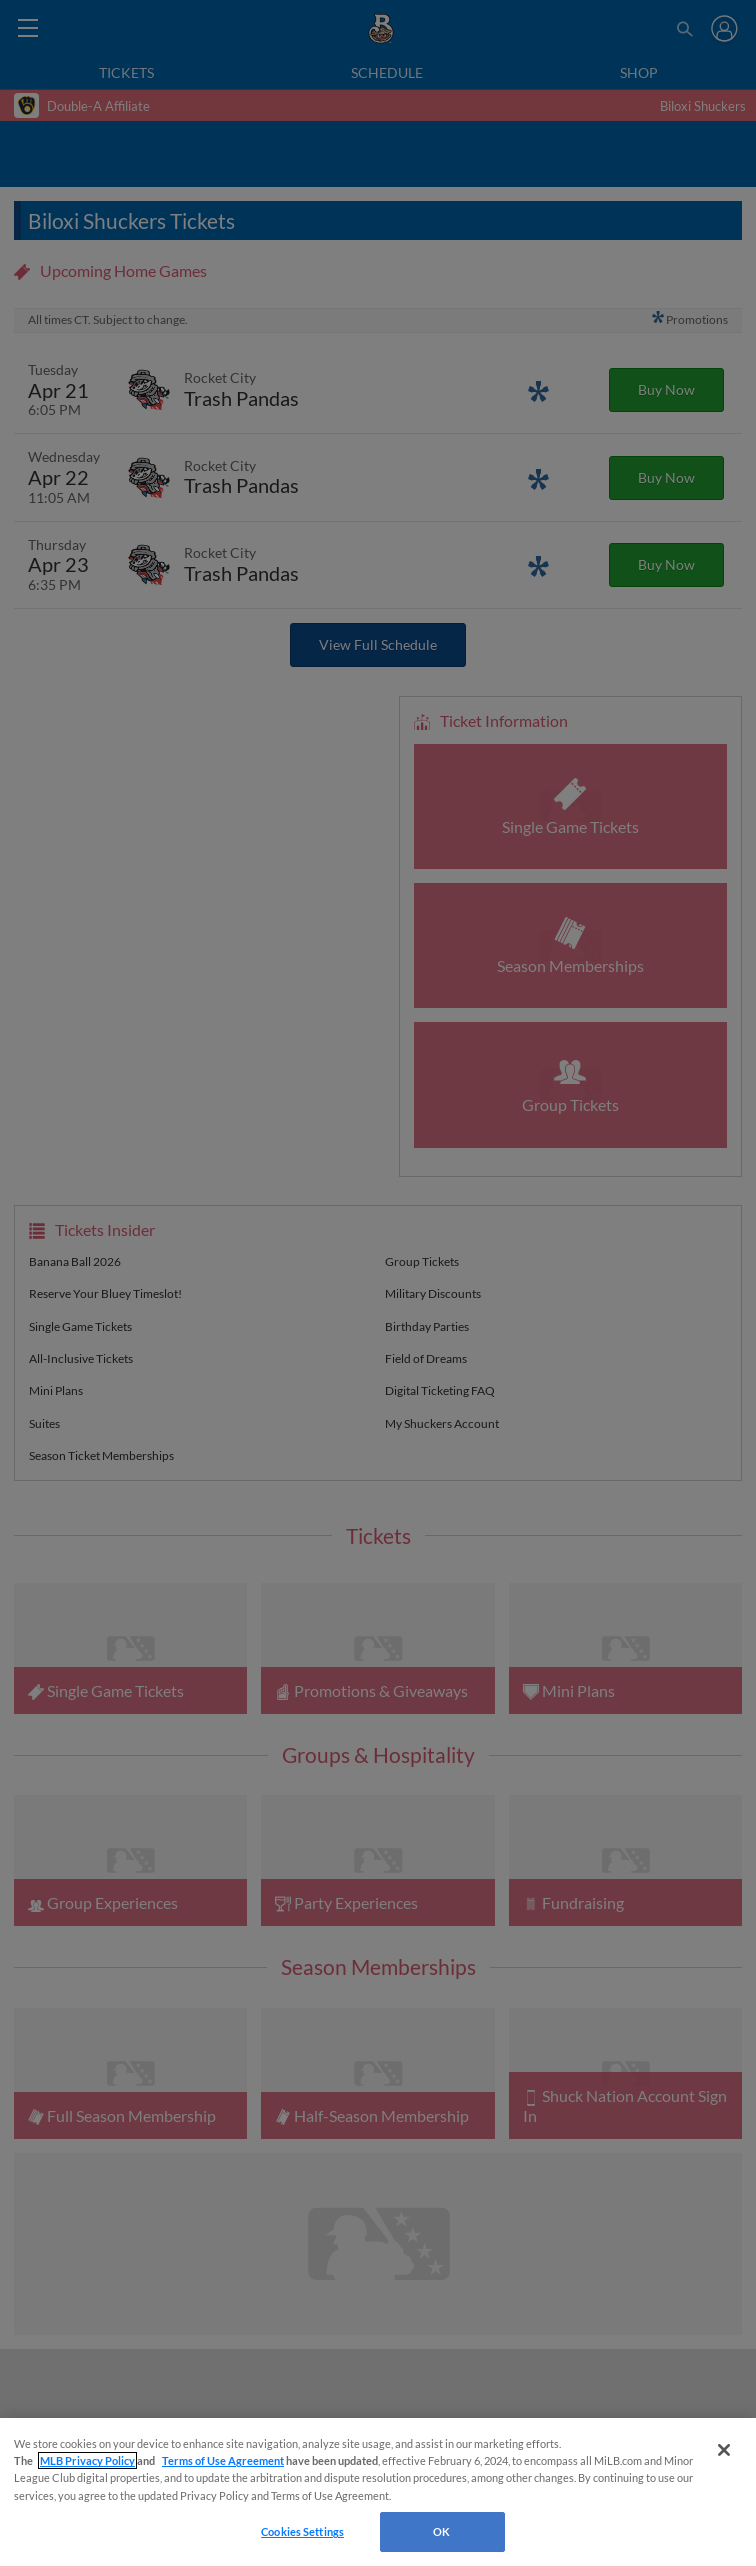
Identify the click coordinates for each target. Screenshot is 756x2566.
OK (441, 2531)
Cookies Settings (302, 2531)
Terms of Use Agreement (223, 2460)
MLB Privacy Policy (87, 2460)
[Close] (724, 2450)
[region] (378, 2492)
